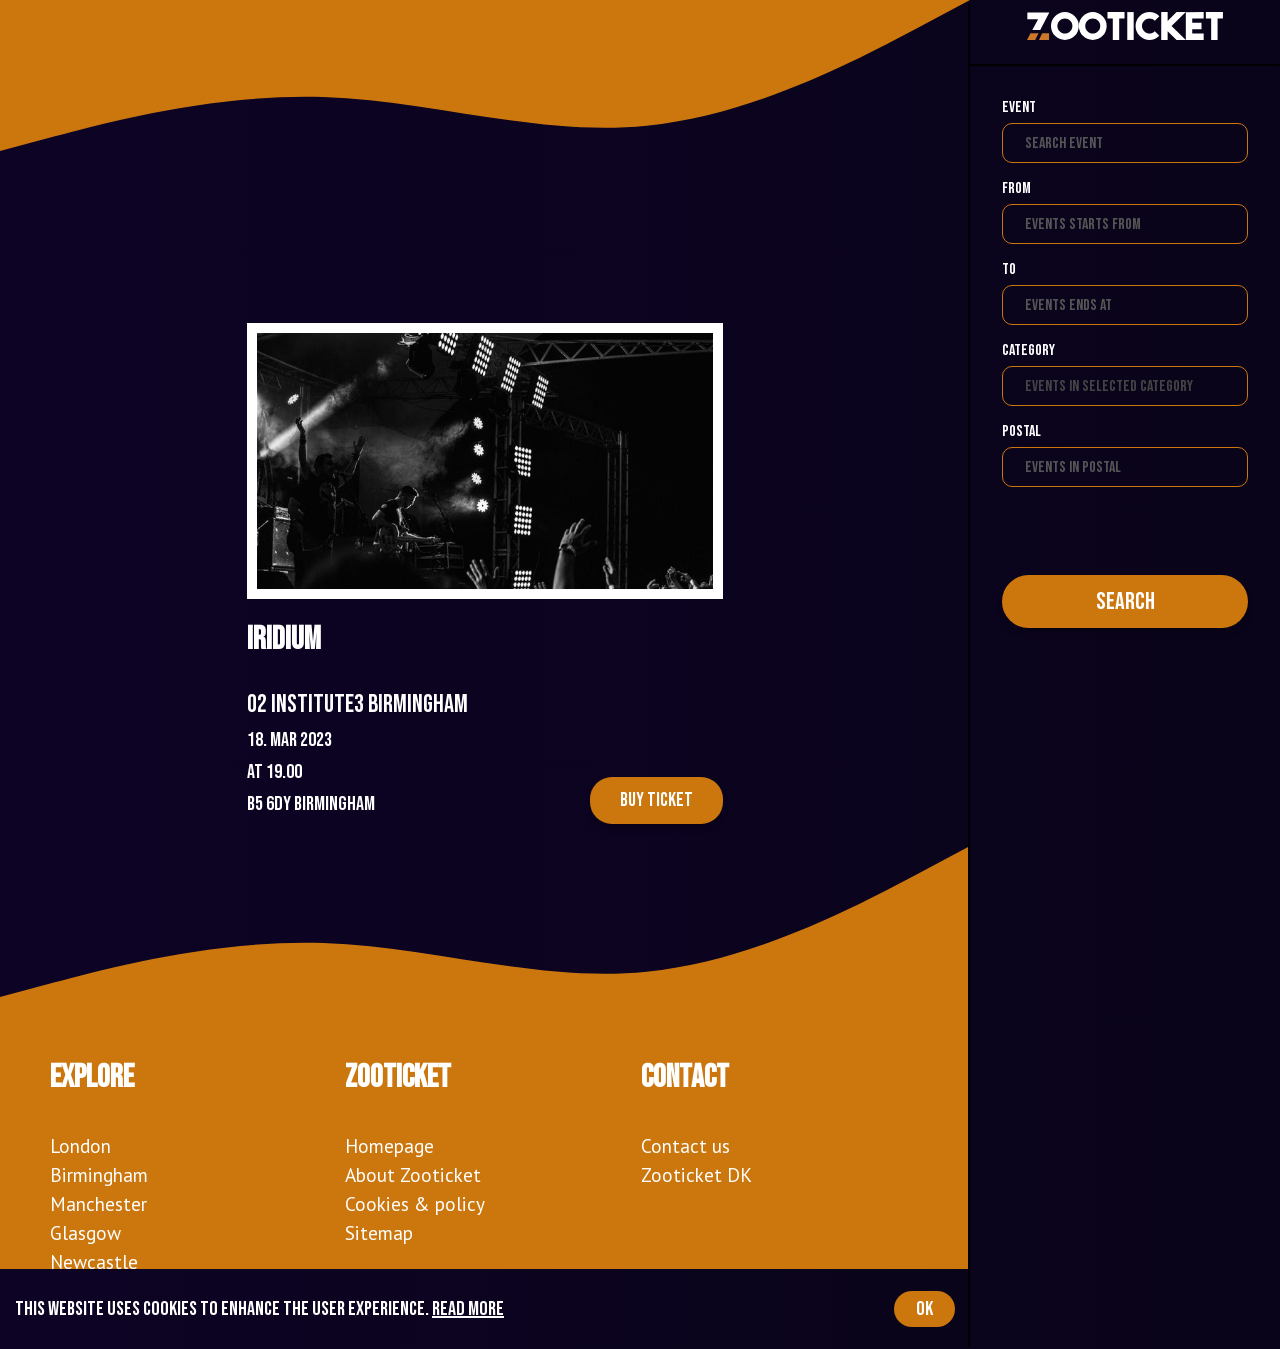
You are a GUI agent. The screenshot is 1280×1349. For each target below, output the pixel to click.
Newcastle (94, 1261)
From (1016, 188)
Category (1028, 350)
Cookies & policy (415, 1203)
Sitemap (379, 1232)
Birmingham (99, 1174)
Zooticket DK (696, 1174)
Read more (468, 1309)
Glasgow (85, 1232)
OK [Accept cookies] (924, 1309)
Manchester (98, 1203)
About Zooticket (413, 1174)
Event (1019, 107)
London (80, 1145)
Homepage (389, 1145)
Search (1125, 601)
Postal (1021, 431)
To (1009, 269)
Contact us (685, 1145)
